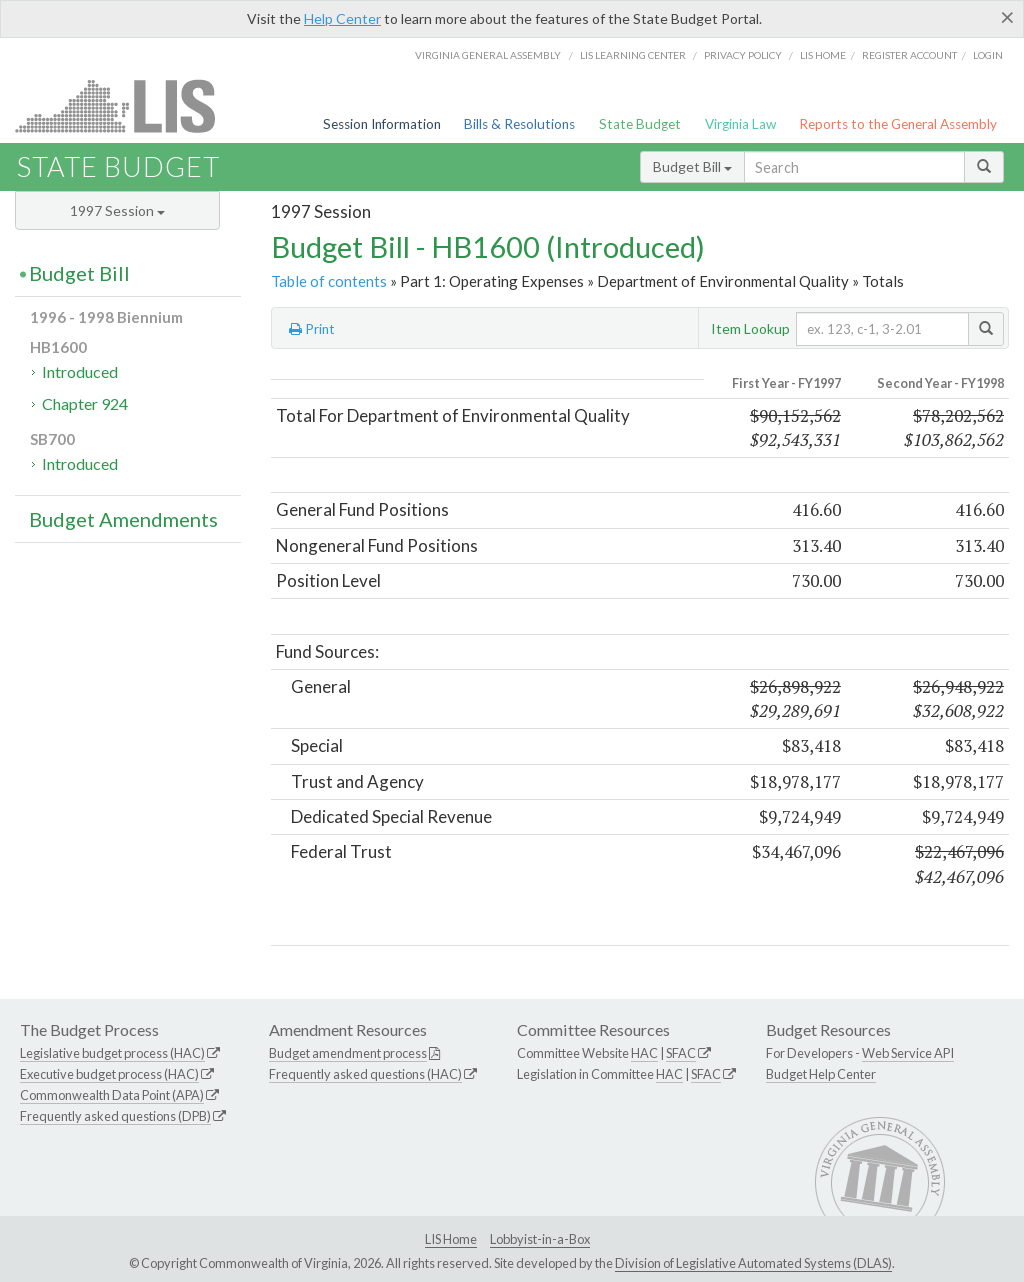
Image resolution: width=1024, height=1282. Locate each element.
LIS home (823, 55)
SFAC (681, 1053)
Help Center (342, 18)
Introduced (80, 371)
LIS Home (451, 1239)
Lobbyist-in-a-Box (540, 1239)
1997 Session (117, 210)
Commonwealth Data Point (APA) (112, 1095)
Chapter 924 (85, 403)
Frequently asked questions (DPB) (115, 1116)
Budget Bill (692, 166)
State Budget (640, 124)
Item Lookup (750, 328)
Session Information (382, 124)
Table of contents (329, 281)
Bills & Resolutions (519, 124)
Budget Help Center (821, 1074)
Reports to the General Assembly (898, 124)
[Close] (1007, 17)
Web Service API (908, 1053)
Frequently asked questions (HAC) (365, 1074)
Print (312, 329)
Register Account (909, 55)
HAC (644, 1053)
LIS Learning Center (633, 55)
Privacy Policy (743, 55)
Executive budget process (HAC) (109, 1074)
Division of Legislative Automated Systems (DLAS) (753, 1263)
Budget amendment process (348, 1053)
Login (988, 55)
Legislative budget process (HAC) (112, 1053)
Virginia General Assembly (488, 55)
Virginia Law (740, 124)
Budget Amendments (123, 519)
